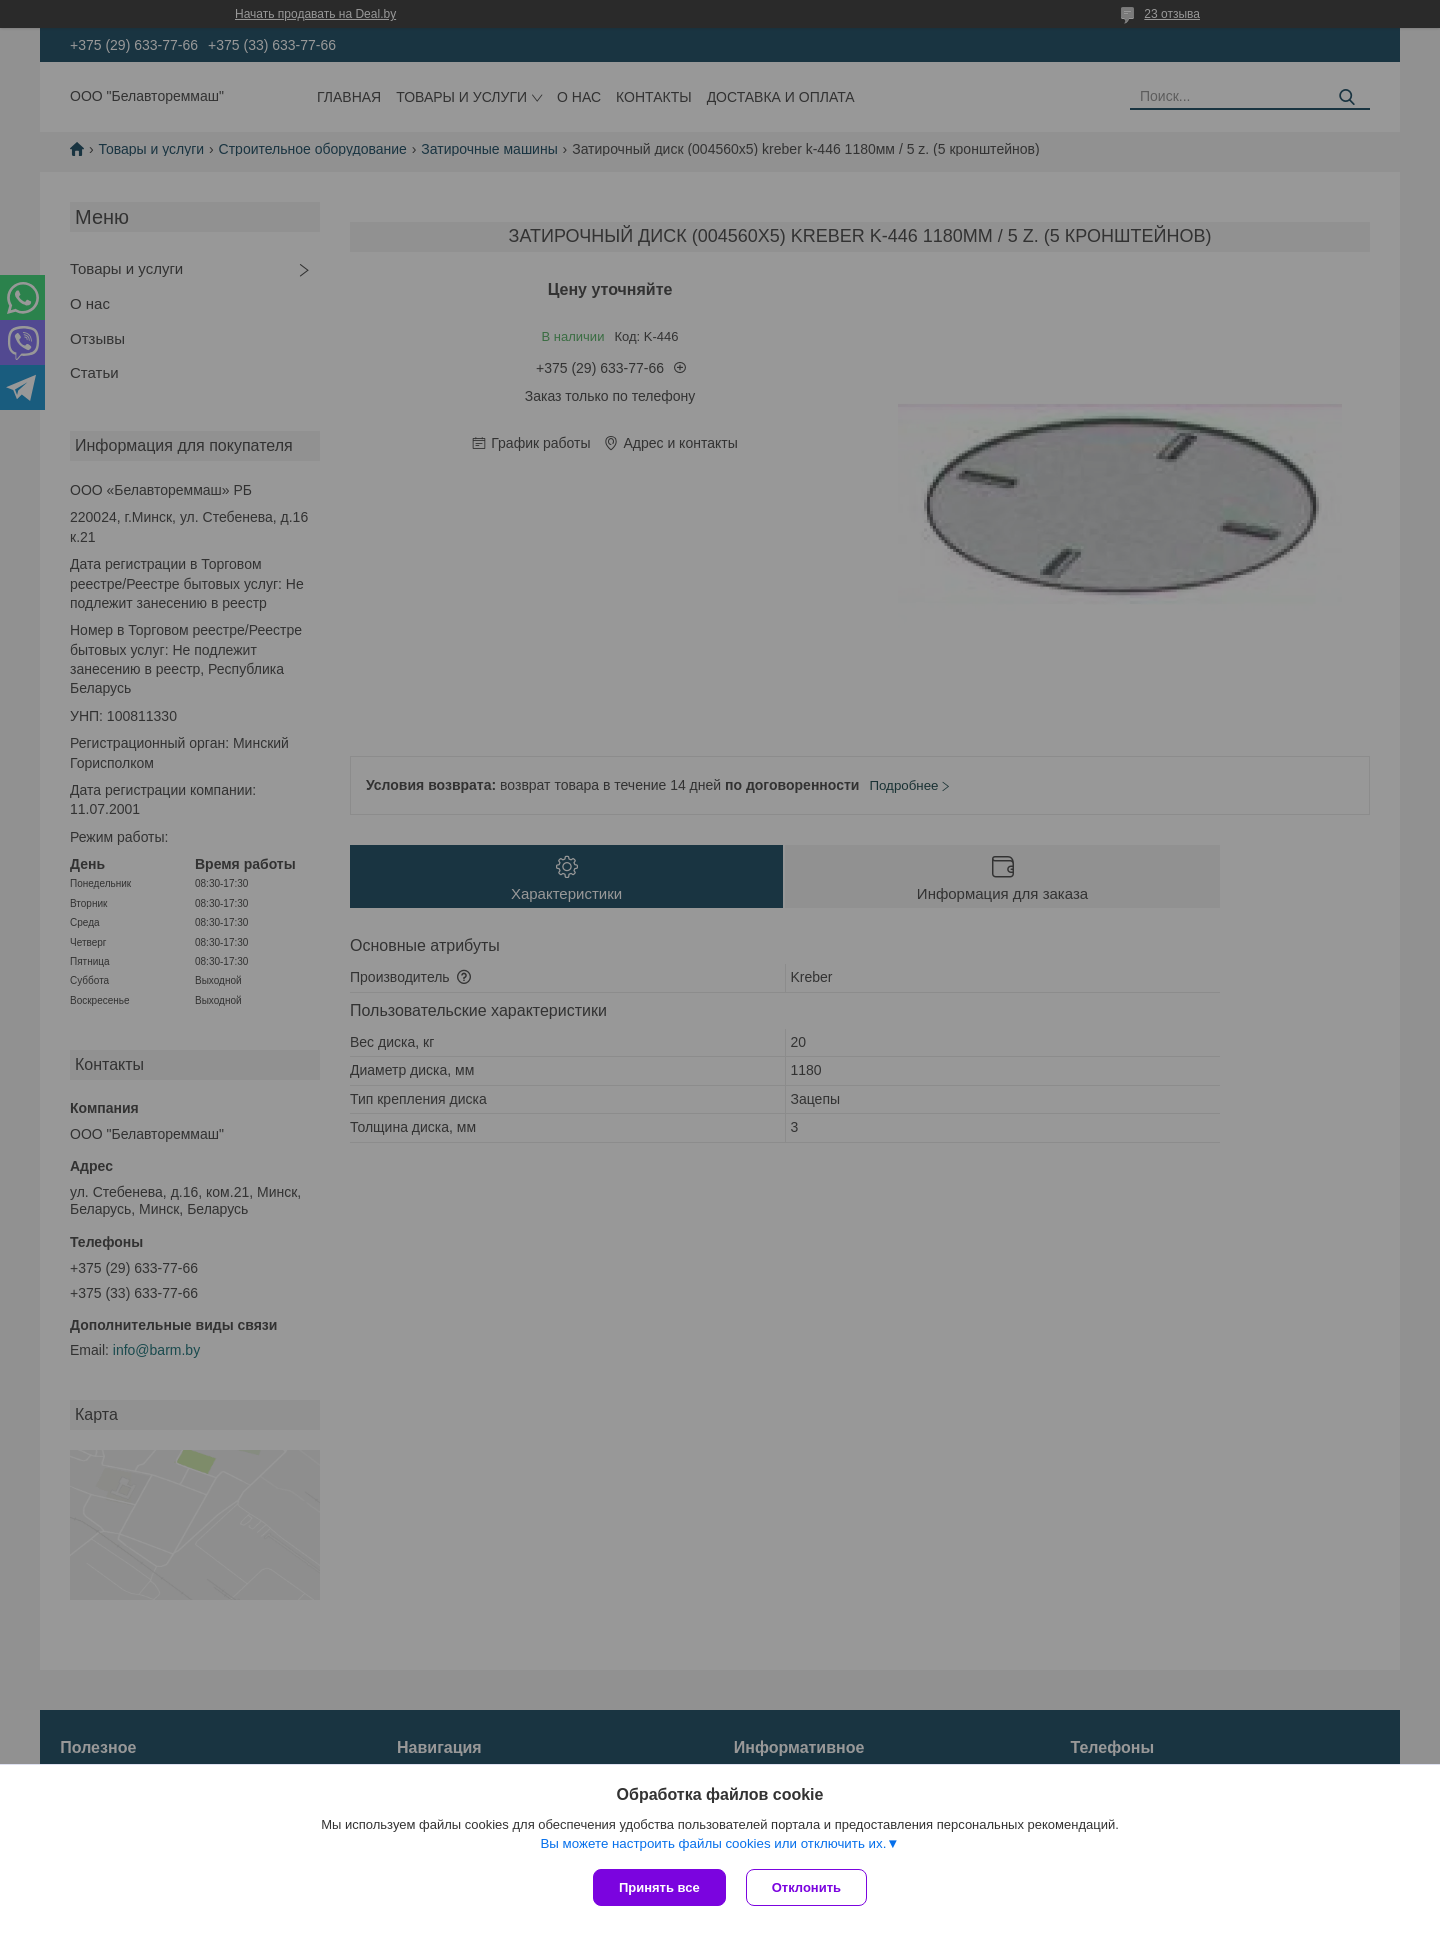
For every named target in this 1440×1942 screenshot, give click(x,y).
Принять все (659, 1887)
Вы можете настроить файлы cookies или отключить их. (713, 1843)
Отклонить (806, 1887)
